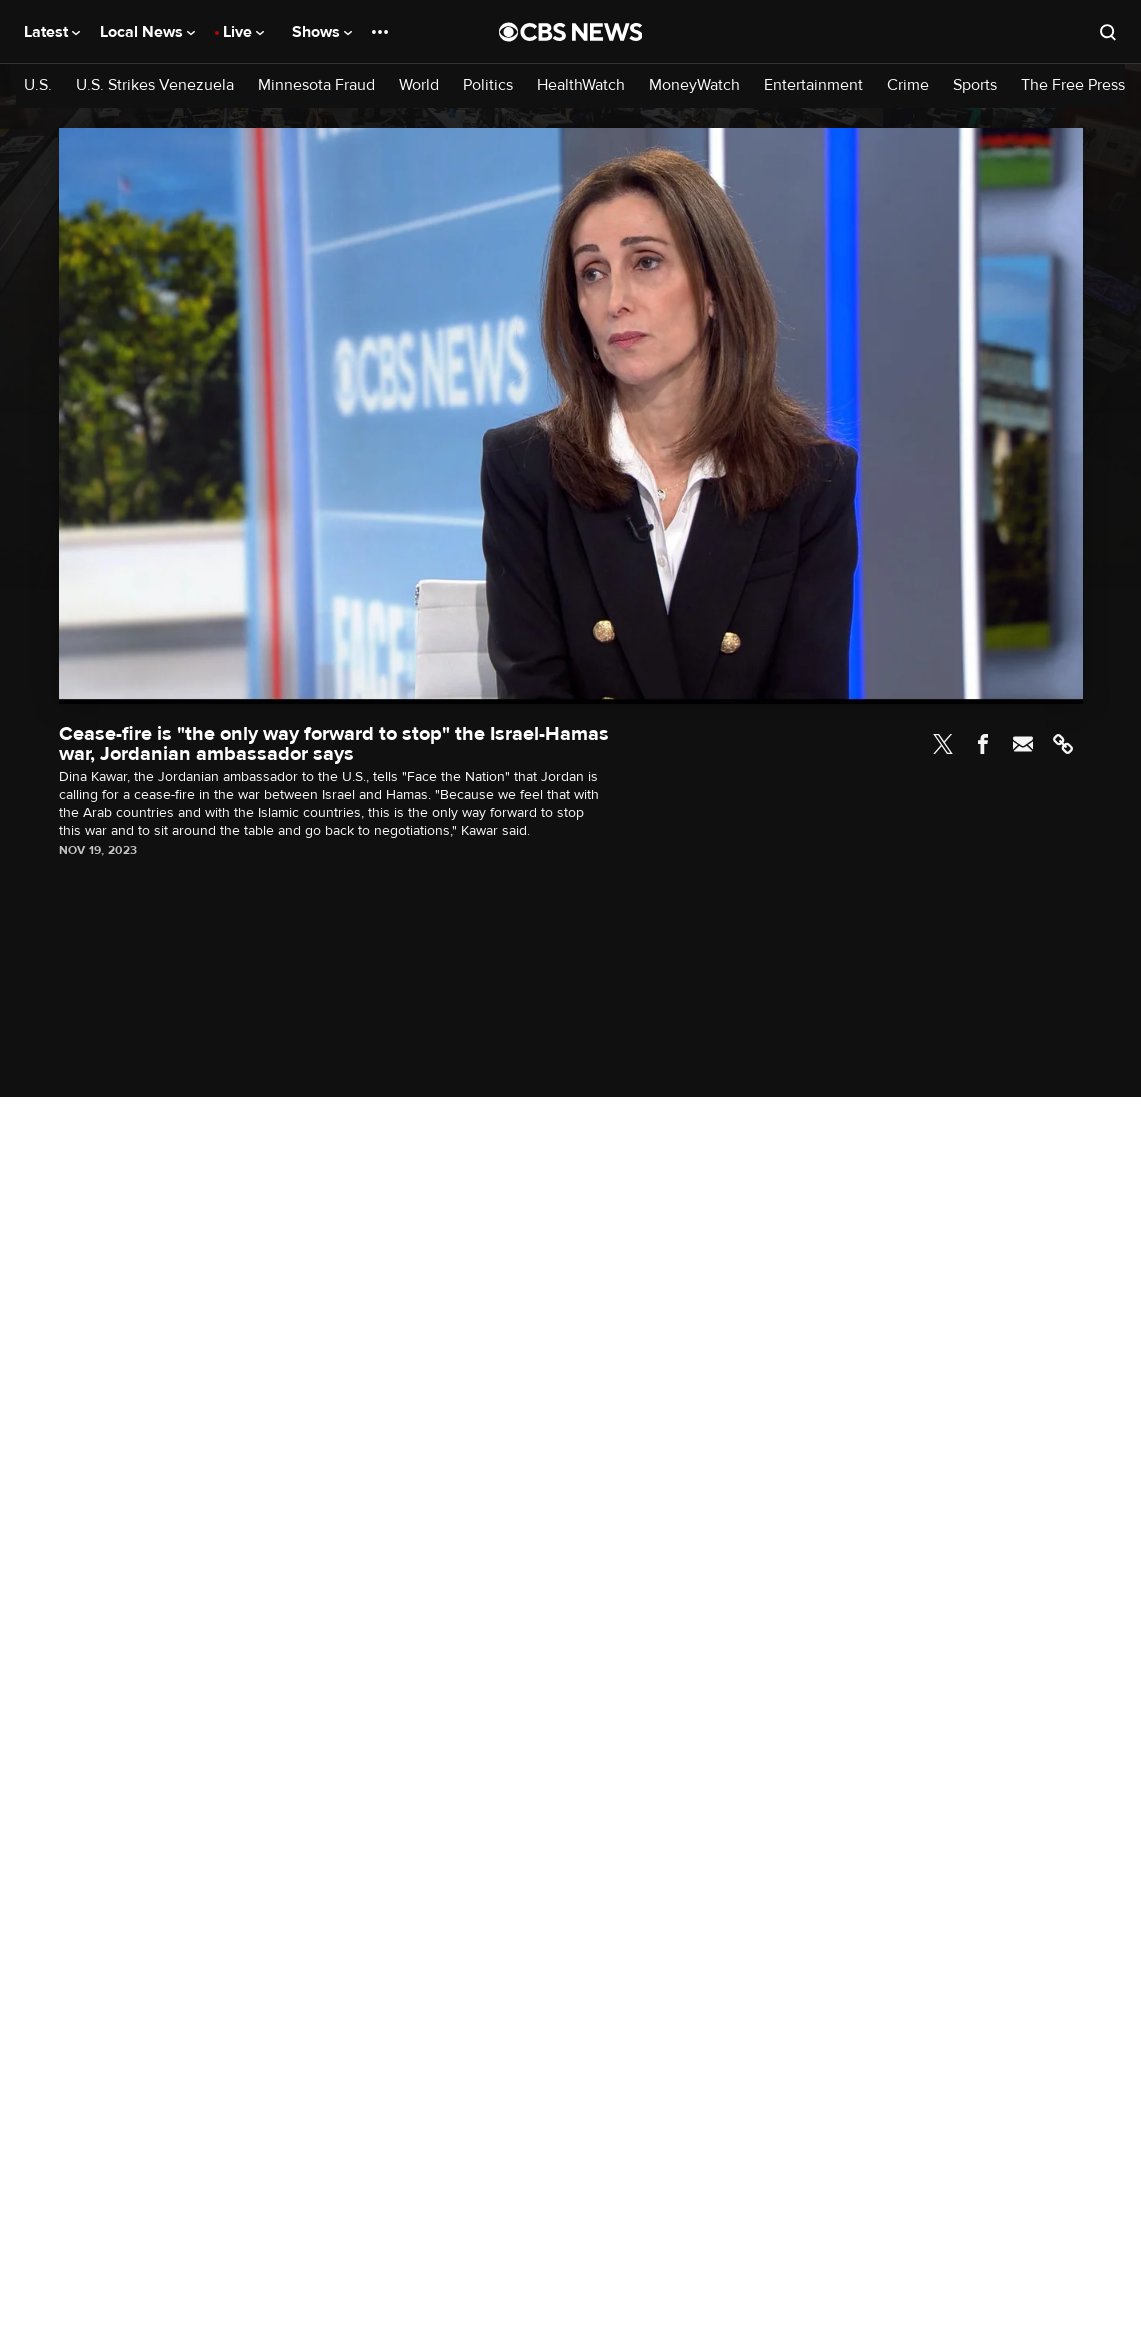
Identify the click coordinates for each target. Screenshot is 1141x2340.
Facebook (983, 744)
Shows (322, 32)
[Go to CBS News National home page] (571, 32)
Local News (147, 32)
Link (1063, 744)
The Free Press (1073, 85)
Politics (488, 85)
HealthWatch (581, 85)
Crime (908, 85)
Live (243, 32)
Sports (975, 85)
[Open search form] (1108, 32)
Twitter (943, 744)
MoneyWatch (694, 85)
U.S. (38, 85)
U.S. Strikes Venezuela (155, 85)
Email (1023, 744)
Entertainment (813, 85)
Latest (52, 32)
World (419, 85)
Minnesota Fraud (316, 85)
